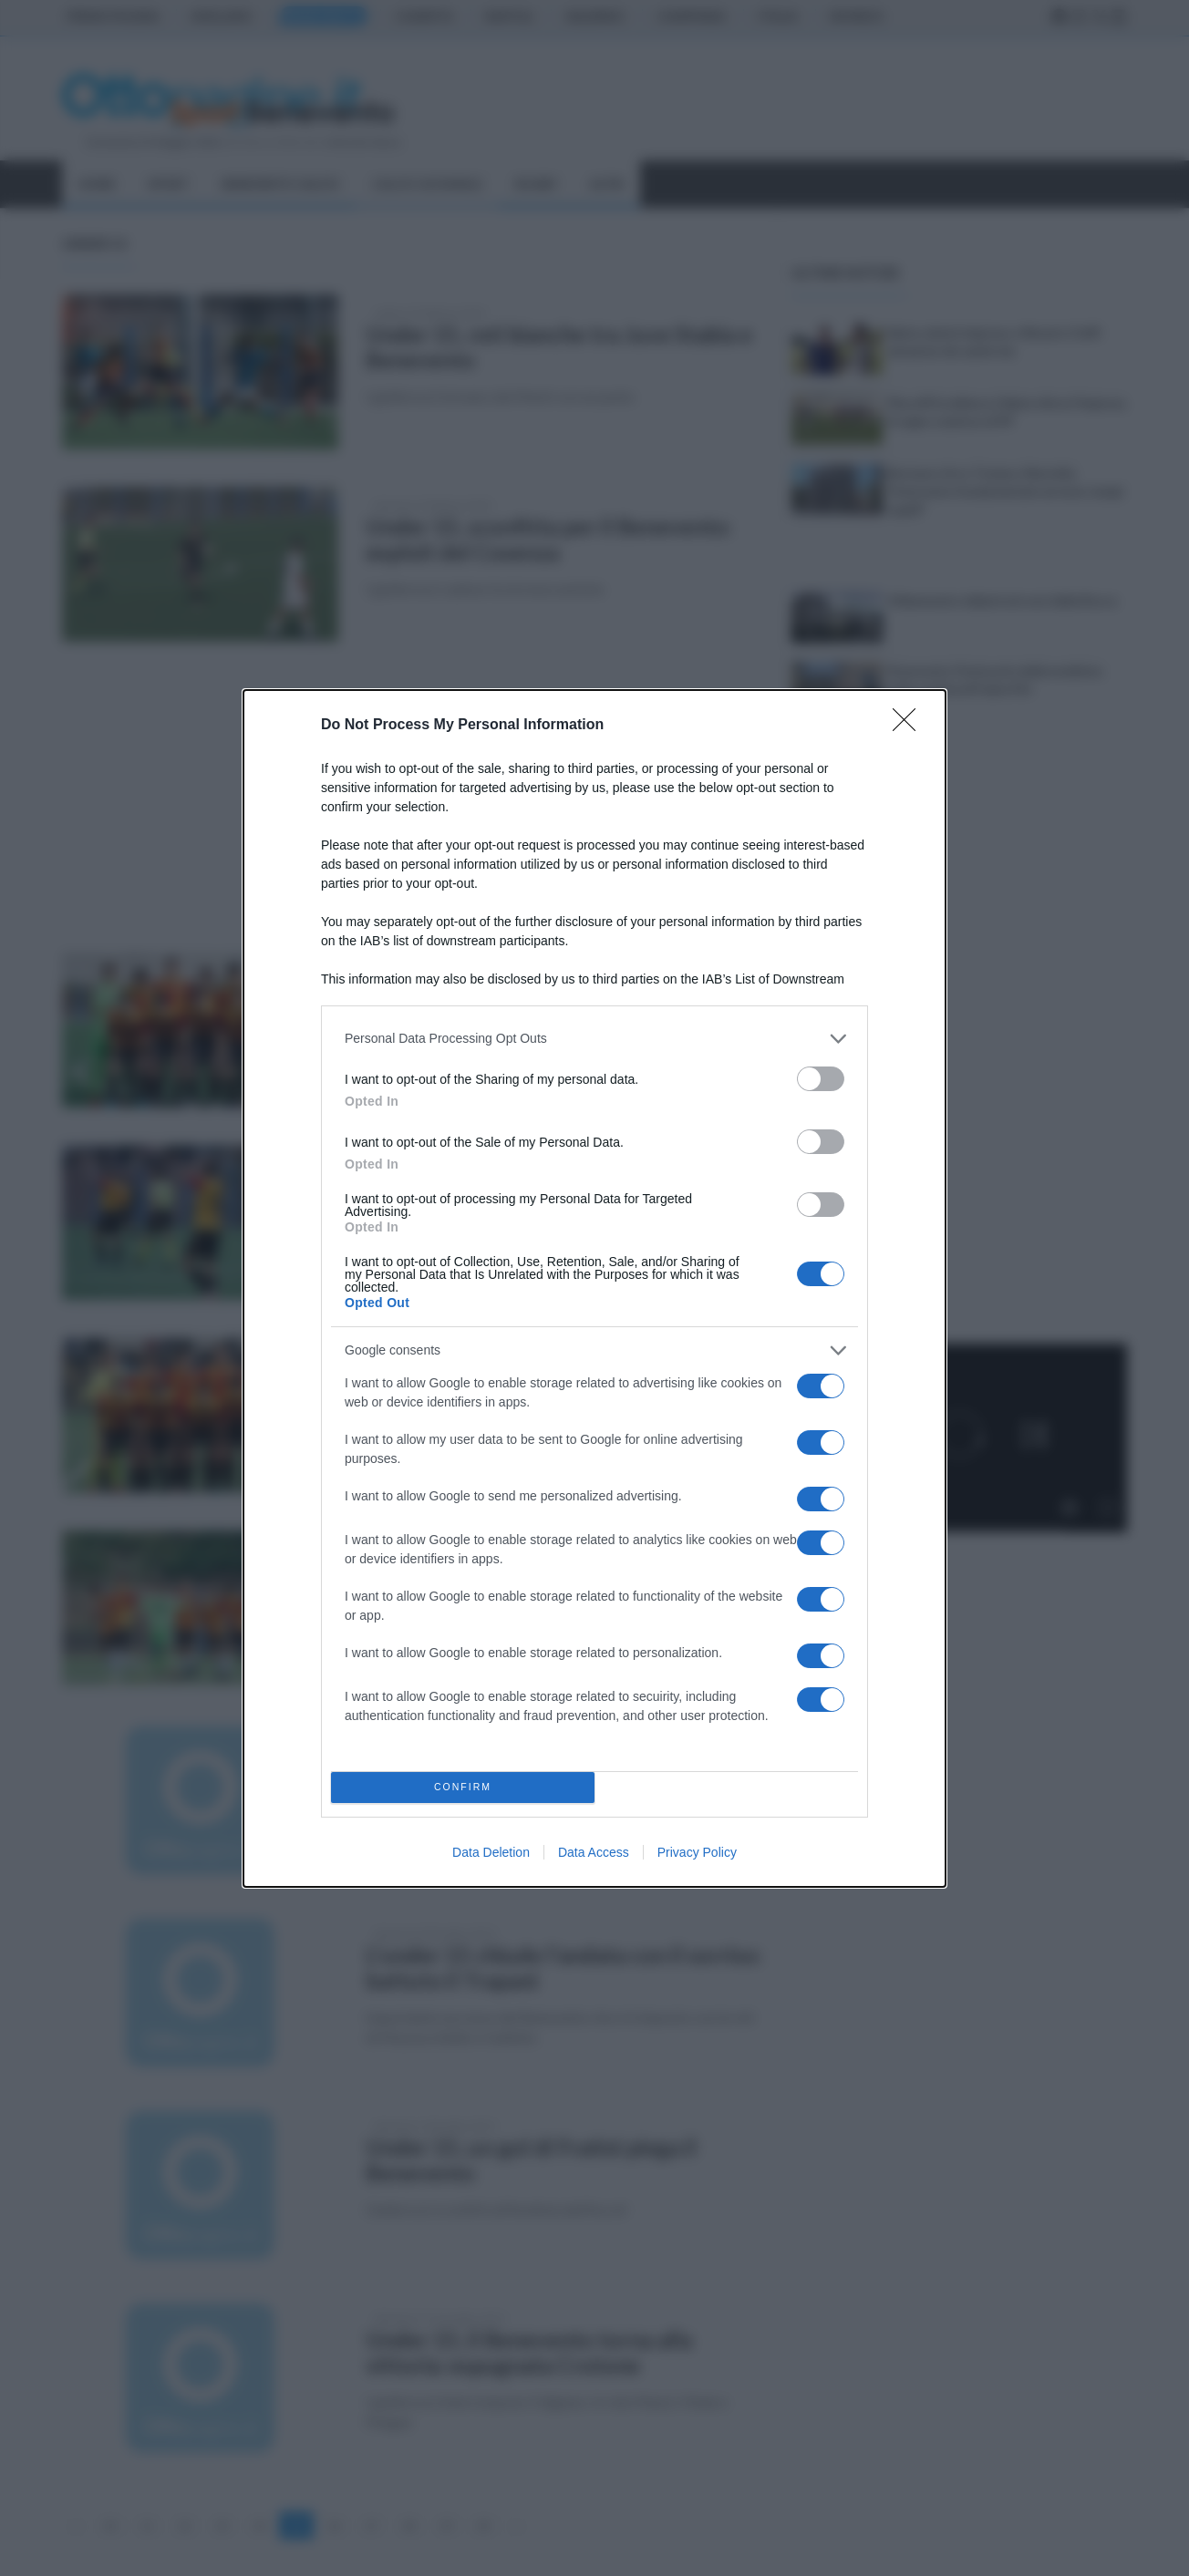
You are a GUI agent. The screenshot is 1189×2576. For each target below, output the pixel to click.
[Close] (910, 725)
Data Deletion (491, 1852)
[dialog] (594, 1288)
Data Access (593, 1852)
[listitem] (594, 1038)
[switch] (820, 1078)
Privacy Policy (697, 1852)
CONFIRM (463, 1787)
